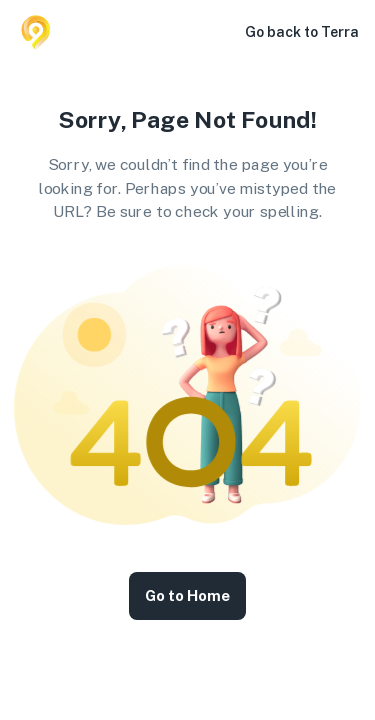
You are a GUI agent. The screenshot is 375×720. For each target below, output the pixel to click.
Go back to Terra (302, 32)
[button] (217, 32)
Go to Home (187, 596)
